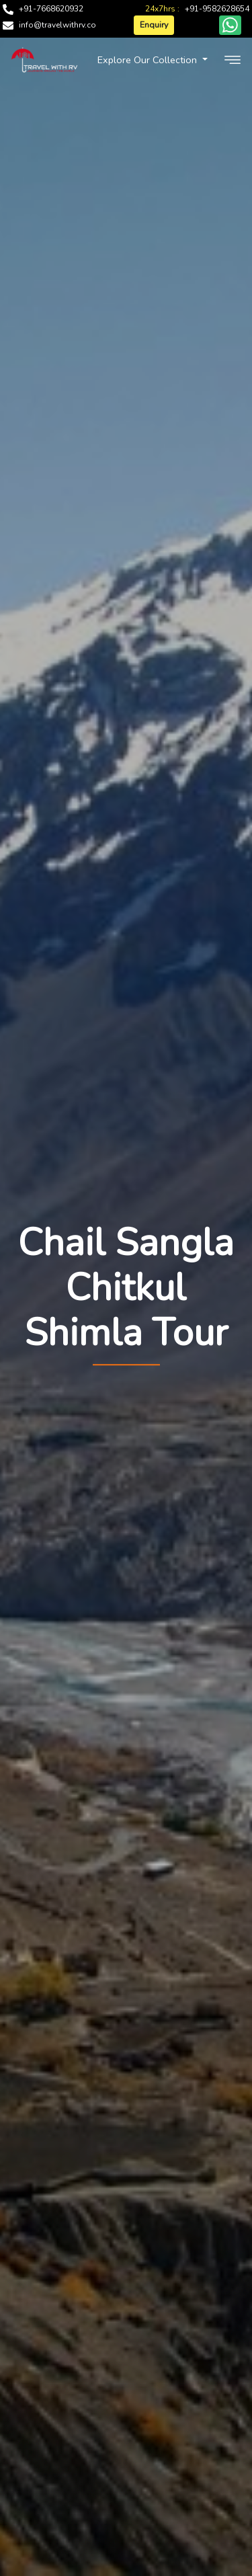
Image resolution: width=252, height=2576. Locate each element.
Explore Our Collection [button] (148, 60)
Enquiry (154, 24)
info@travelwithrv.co (57, 24)
